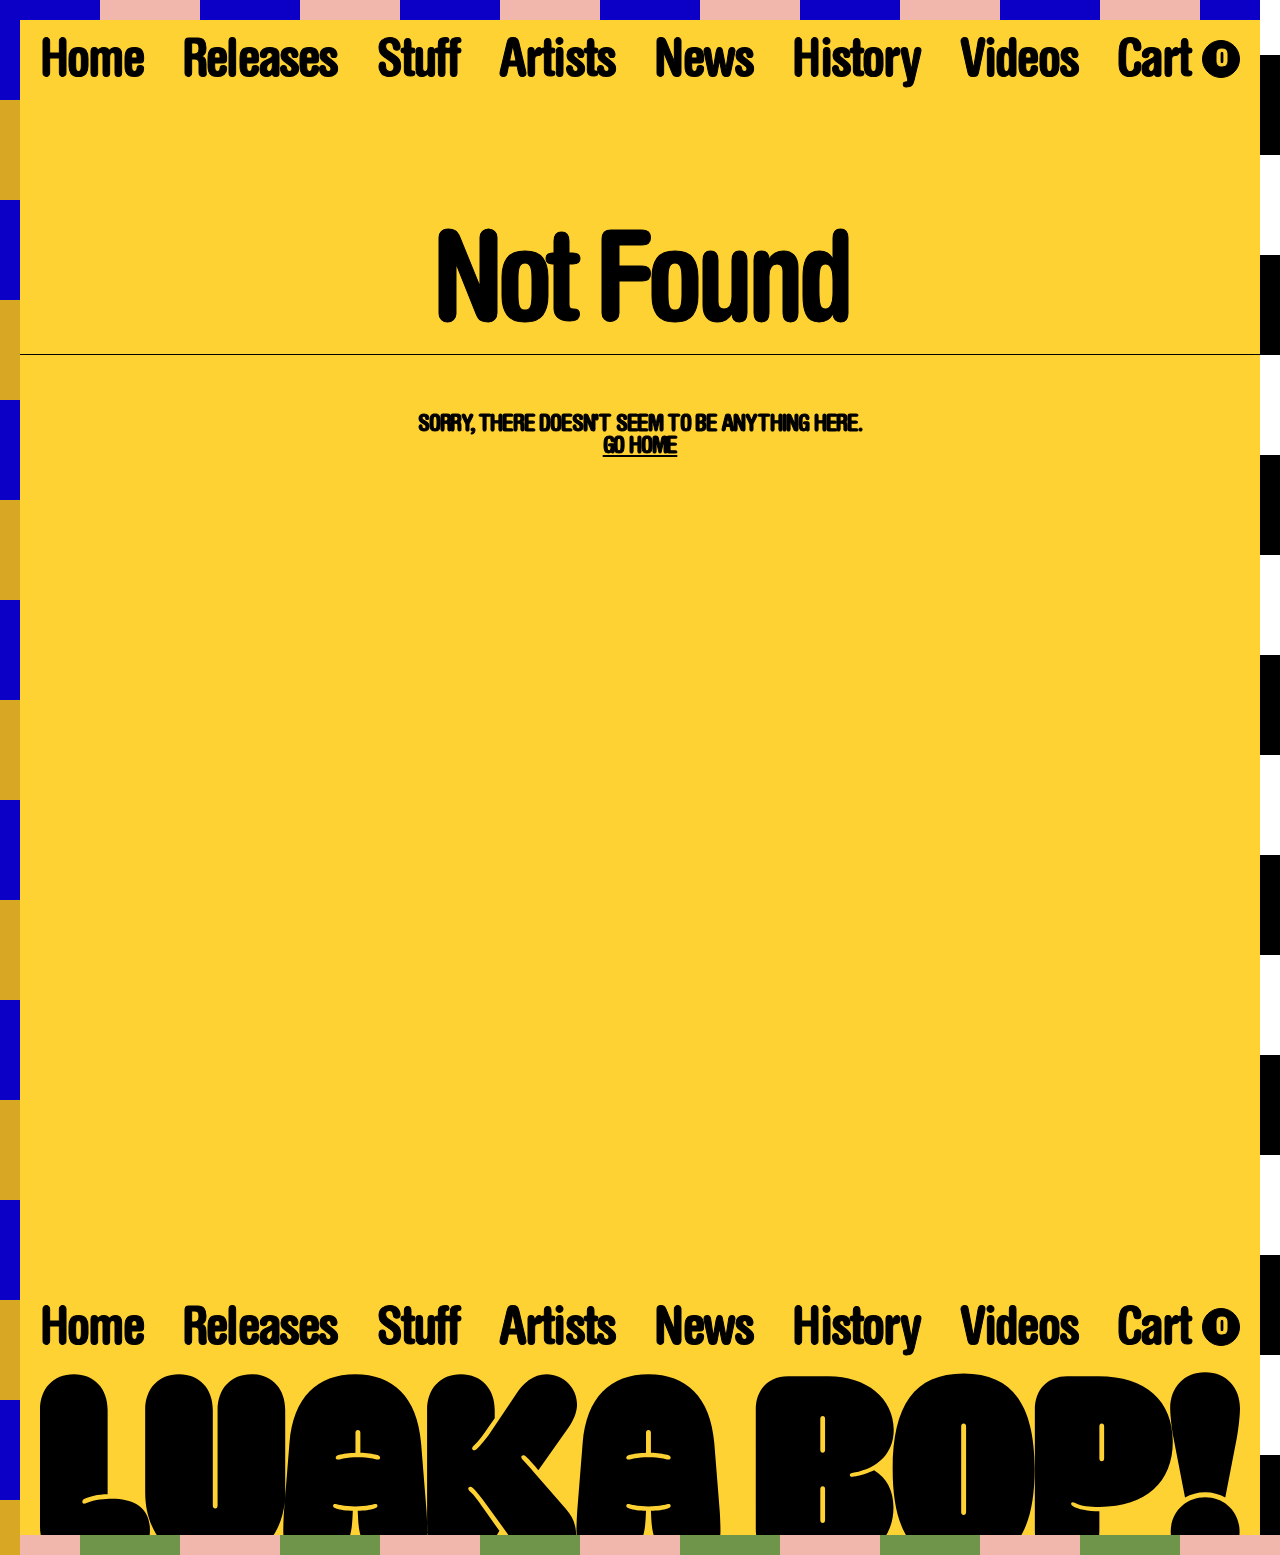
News (703, 64)
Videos (1019, 64)
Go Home (640, 447)
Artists (557, 64)
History (856, 64)
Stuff (418, 64)
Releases (259, 64)
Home (91, 64)
